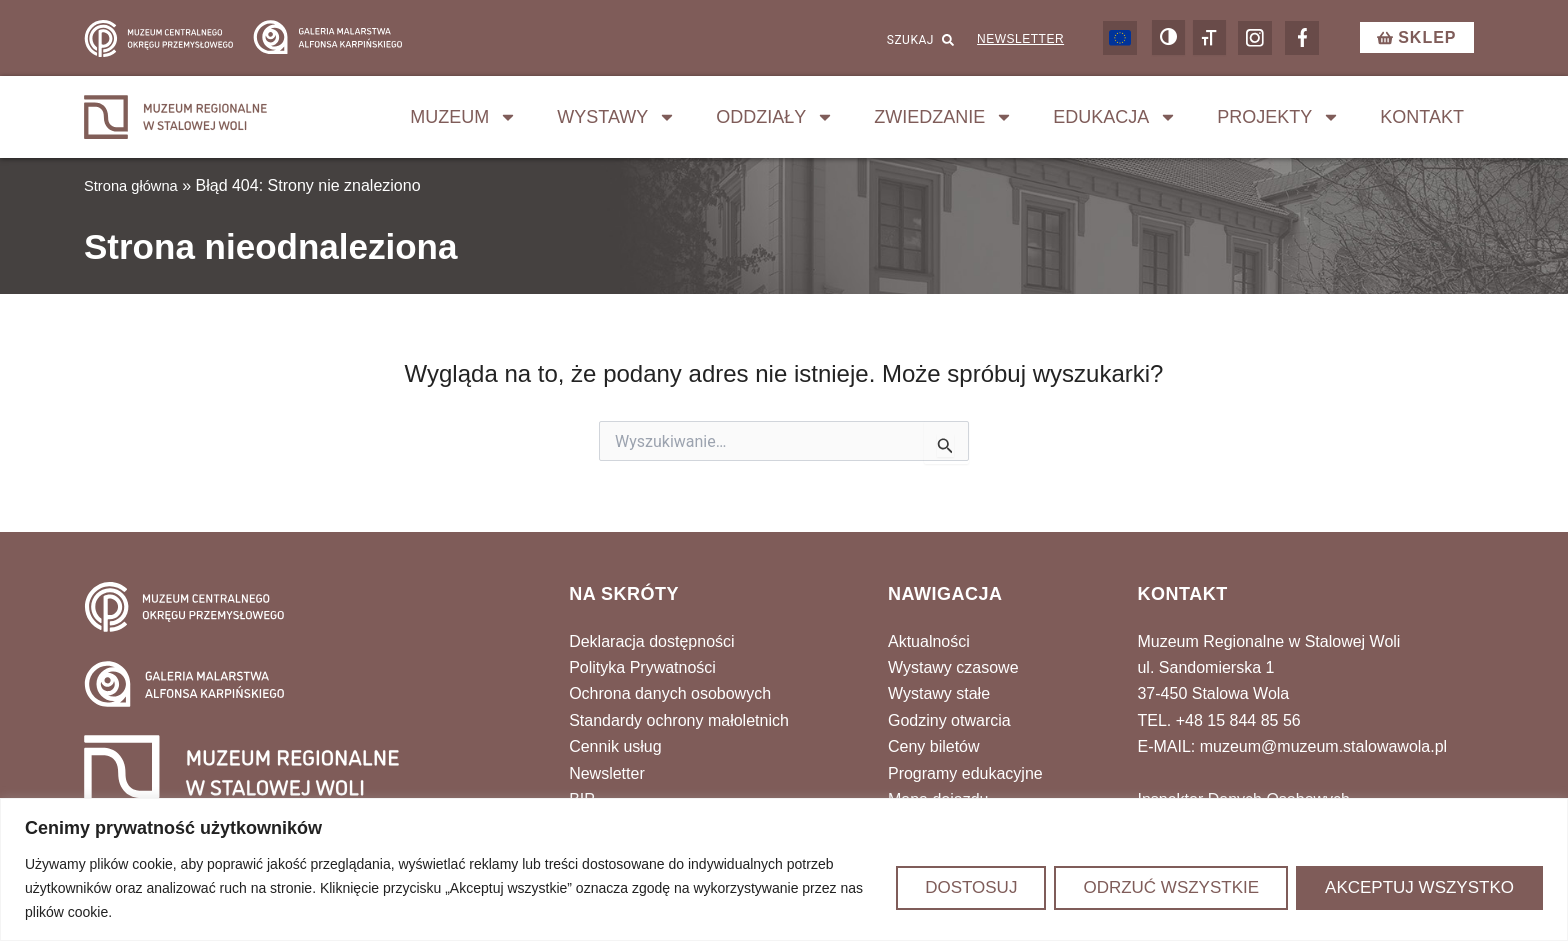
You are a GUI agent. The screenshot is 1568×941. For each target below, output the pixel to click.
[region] (784, 869)
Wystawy (616, 123)
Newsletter (1015, 42)
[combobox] (851, 43)
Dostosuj (971, 887)
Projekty (1278, 123)
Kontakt (1422, 123)
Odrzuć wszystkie (1171, 887)
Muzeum (463, 123)
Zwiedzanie (943, 123)
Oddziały (775, 123)
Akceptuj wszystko (1419, 887)
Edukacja (1115, 123)
